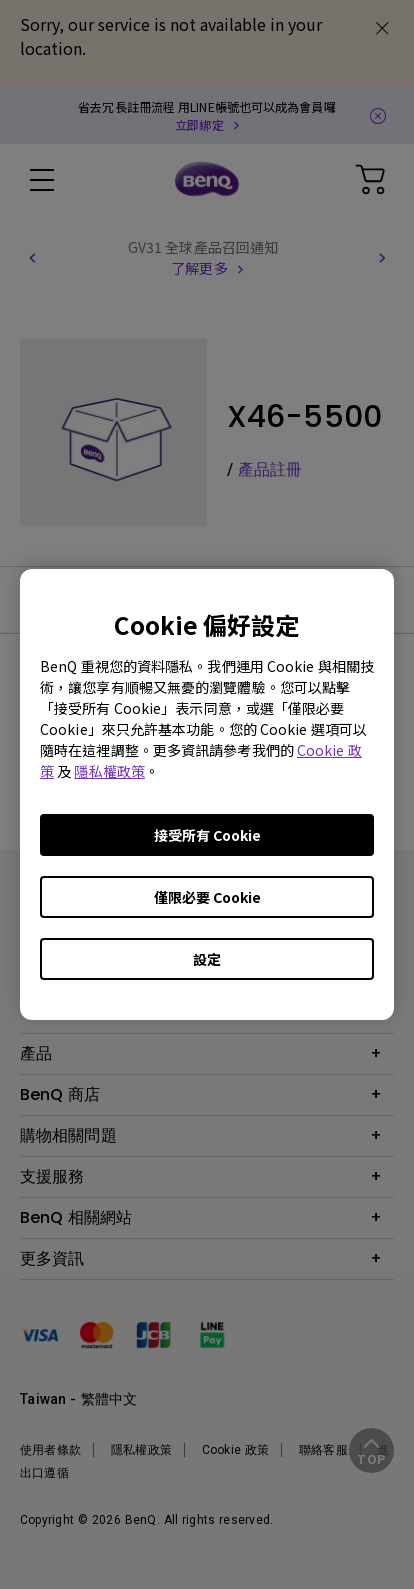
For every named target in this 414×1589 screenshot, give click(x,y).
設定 (207, 959)
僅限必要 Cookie (207, 897)
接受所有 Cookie (207, 835)
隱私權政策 (109, 771)
